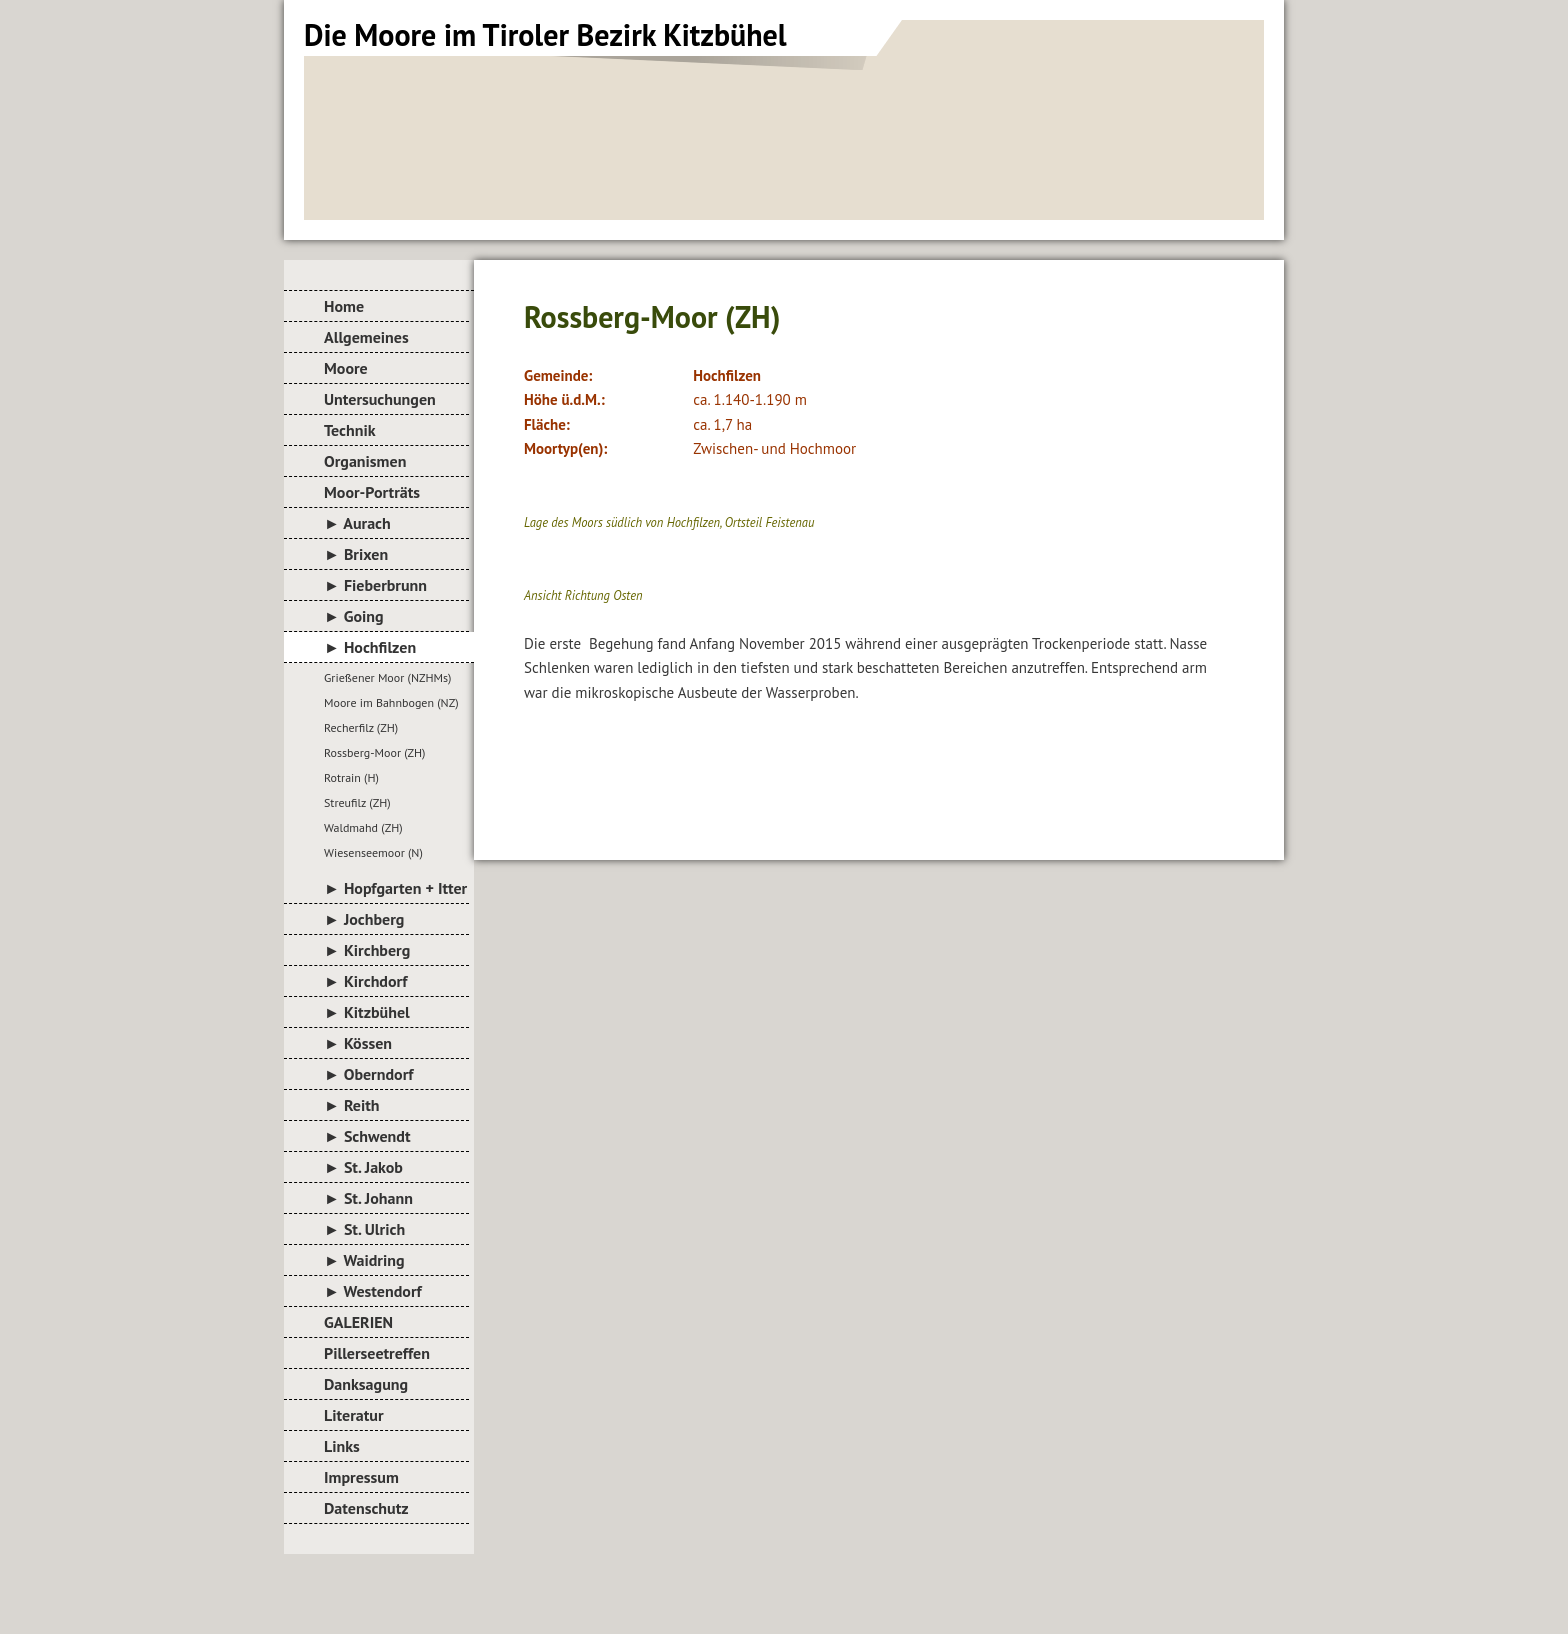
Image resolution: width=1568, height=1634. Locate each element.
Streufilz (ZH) (357, 802)
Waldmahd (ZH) (363, 827)
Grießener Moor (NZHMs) (387, 677)
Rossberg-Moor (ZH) (375, 752)
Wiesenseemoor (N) (373, 852)
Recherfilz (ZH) (361, 727)
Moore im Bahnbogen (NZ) (391, 702)
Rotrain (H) (351, 777)
